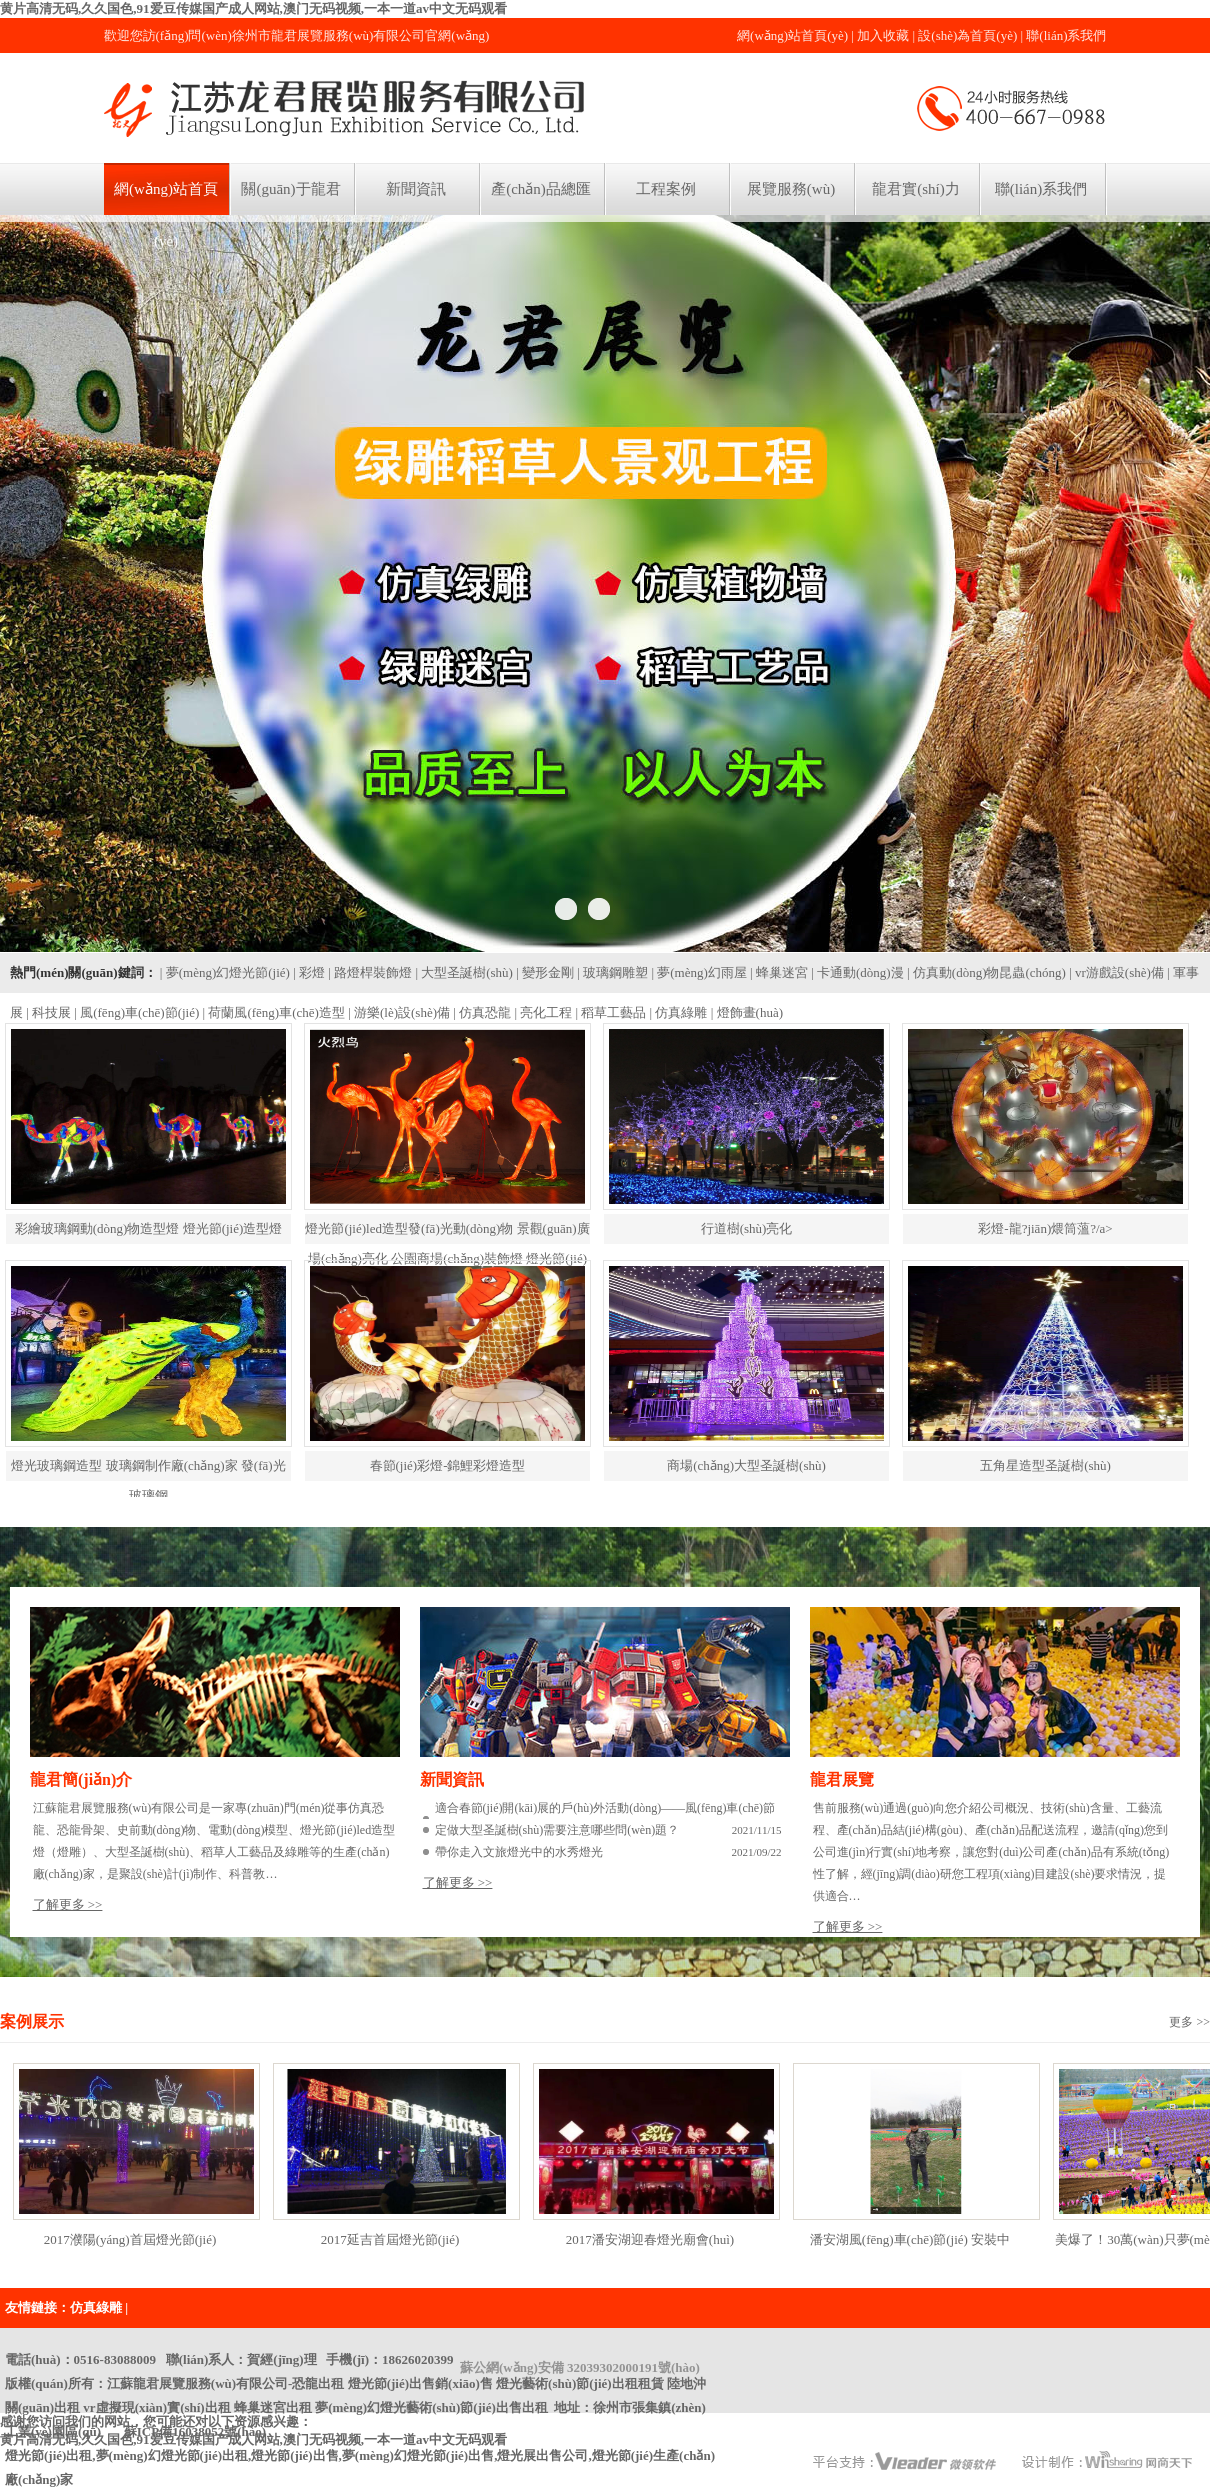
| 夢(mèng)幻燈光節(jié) (225, 972)
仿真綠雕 (96, 2307)
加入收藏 (883, 35)
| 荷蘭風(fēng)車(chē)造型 (274, 1012)
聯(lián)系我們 (1066, 35)
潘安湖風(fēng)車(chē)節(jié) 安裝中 (910, 2239)
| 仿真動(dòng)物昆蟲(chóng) (986, 972)
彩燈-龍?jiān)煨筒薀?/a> (1045, 1228)
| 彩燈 (309, 972)
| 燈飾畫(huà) (747, 1012)
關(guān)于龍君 (290, 189)
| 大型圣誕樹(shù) (464, 972)
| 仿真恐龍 (482, 1012)
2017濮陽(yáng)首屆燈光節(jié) (130, 2239)
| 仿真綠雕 (679, 1012)
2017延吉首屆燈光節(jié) (390, 2239)
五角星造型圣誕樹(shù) (1045, 1465)
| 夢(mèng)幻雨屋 (698, 972)
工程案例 (666, 189)
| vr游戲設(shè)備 (1116, 972)
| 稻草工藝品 (611, 1012)
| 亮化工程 (543, 1012)
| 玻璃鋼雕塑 (612, 972)
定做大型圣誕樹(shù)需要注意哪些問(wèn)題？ (557, 1830)
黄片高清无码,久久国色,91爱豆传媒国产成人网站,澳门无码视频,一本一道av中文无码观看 (253, 8)
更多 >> (1189, 2022)
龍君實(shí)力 (916, 189)
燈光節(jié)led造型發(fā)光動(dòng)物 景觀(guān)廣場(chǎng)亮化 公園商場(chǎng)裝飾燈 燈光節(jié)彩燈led (447, 1258)
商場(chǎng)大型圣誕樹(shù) (746, 1465)
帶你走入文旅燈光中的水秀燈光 (519, 1852)
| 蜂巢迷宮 (779, 972)
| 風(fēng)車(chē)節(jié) (136, 1012)
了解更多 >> (68, 1904)
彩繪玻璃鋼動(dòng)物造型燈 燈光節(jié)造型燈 (149, 1228)
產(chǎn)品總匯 (541, 189)
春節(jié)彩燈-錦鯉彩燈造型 (448, 1465)
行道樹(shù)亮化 (747, 1228)
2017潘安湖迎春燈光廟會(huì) (650, 2239)
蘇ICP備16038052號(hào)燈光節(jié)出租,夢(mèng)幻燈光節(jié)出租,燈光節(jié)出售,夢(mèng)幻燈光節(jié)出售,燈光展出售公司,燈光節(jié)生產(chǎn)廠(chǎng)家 (360, 2455)
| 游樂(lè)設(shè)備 (399, 1012)
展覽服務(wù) (791, 189)
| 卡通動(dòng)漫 (857, 972)
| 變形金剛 (545, 972)
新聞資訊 (416, 189)
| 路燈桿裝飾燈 (370, 972)
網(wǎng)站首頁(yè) (792, 35)
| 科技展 (48, 1012)
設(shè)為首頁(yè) (967, 35)
